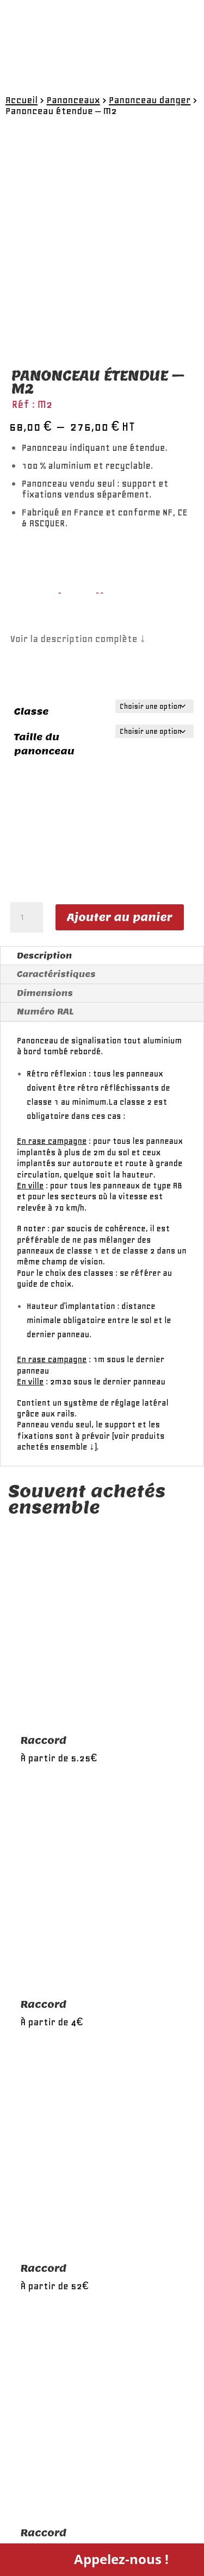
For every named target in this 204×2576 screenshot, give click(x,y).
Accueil (21, 100)
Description (44, 955)
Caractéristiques (56, 974)
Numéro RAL (45, 1011)
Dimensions (45, 993)
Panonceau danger (149, 100)
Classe (31, 711)
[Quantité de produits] (26, 917)
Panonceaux (73, 100)
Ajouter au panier (119, 917)
